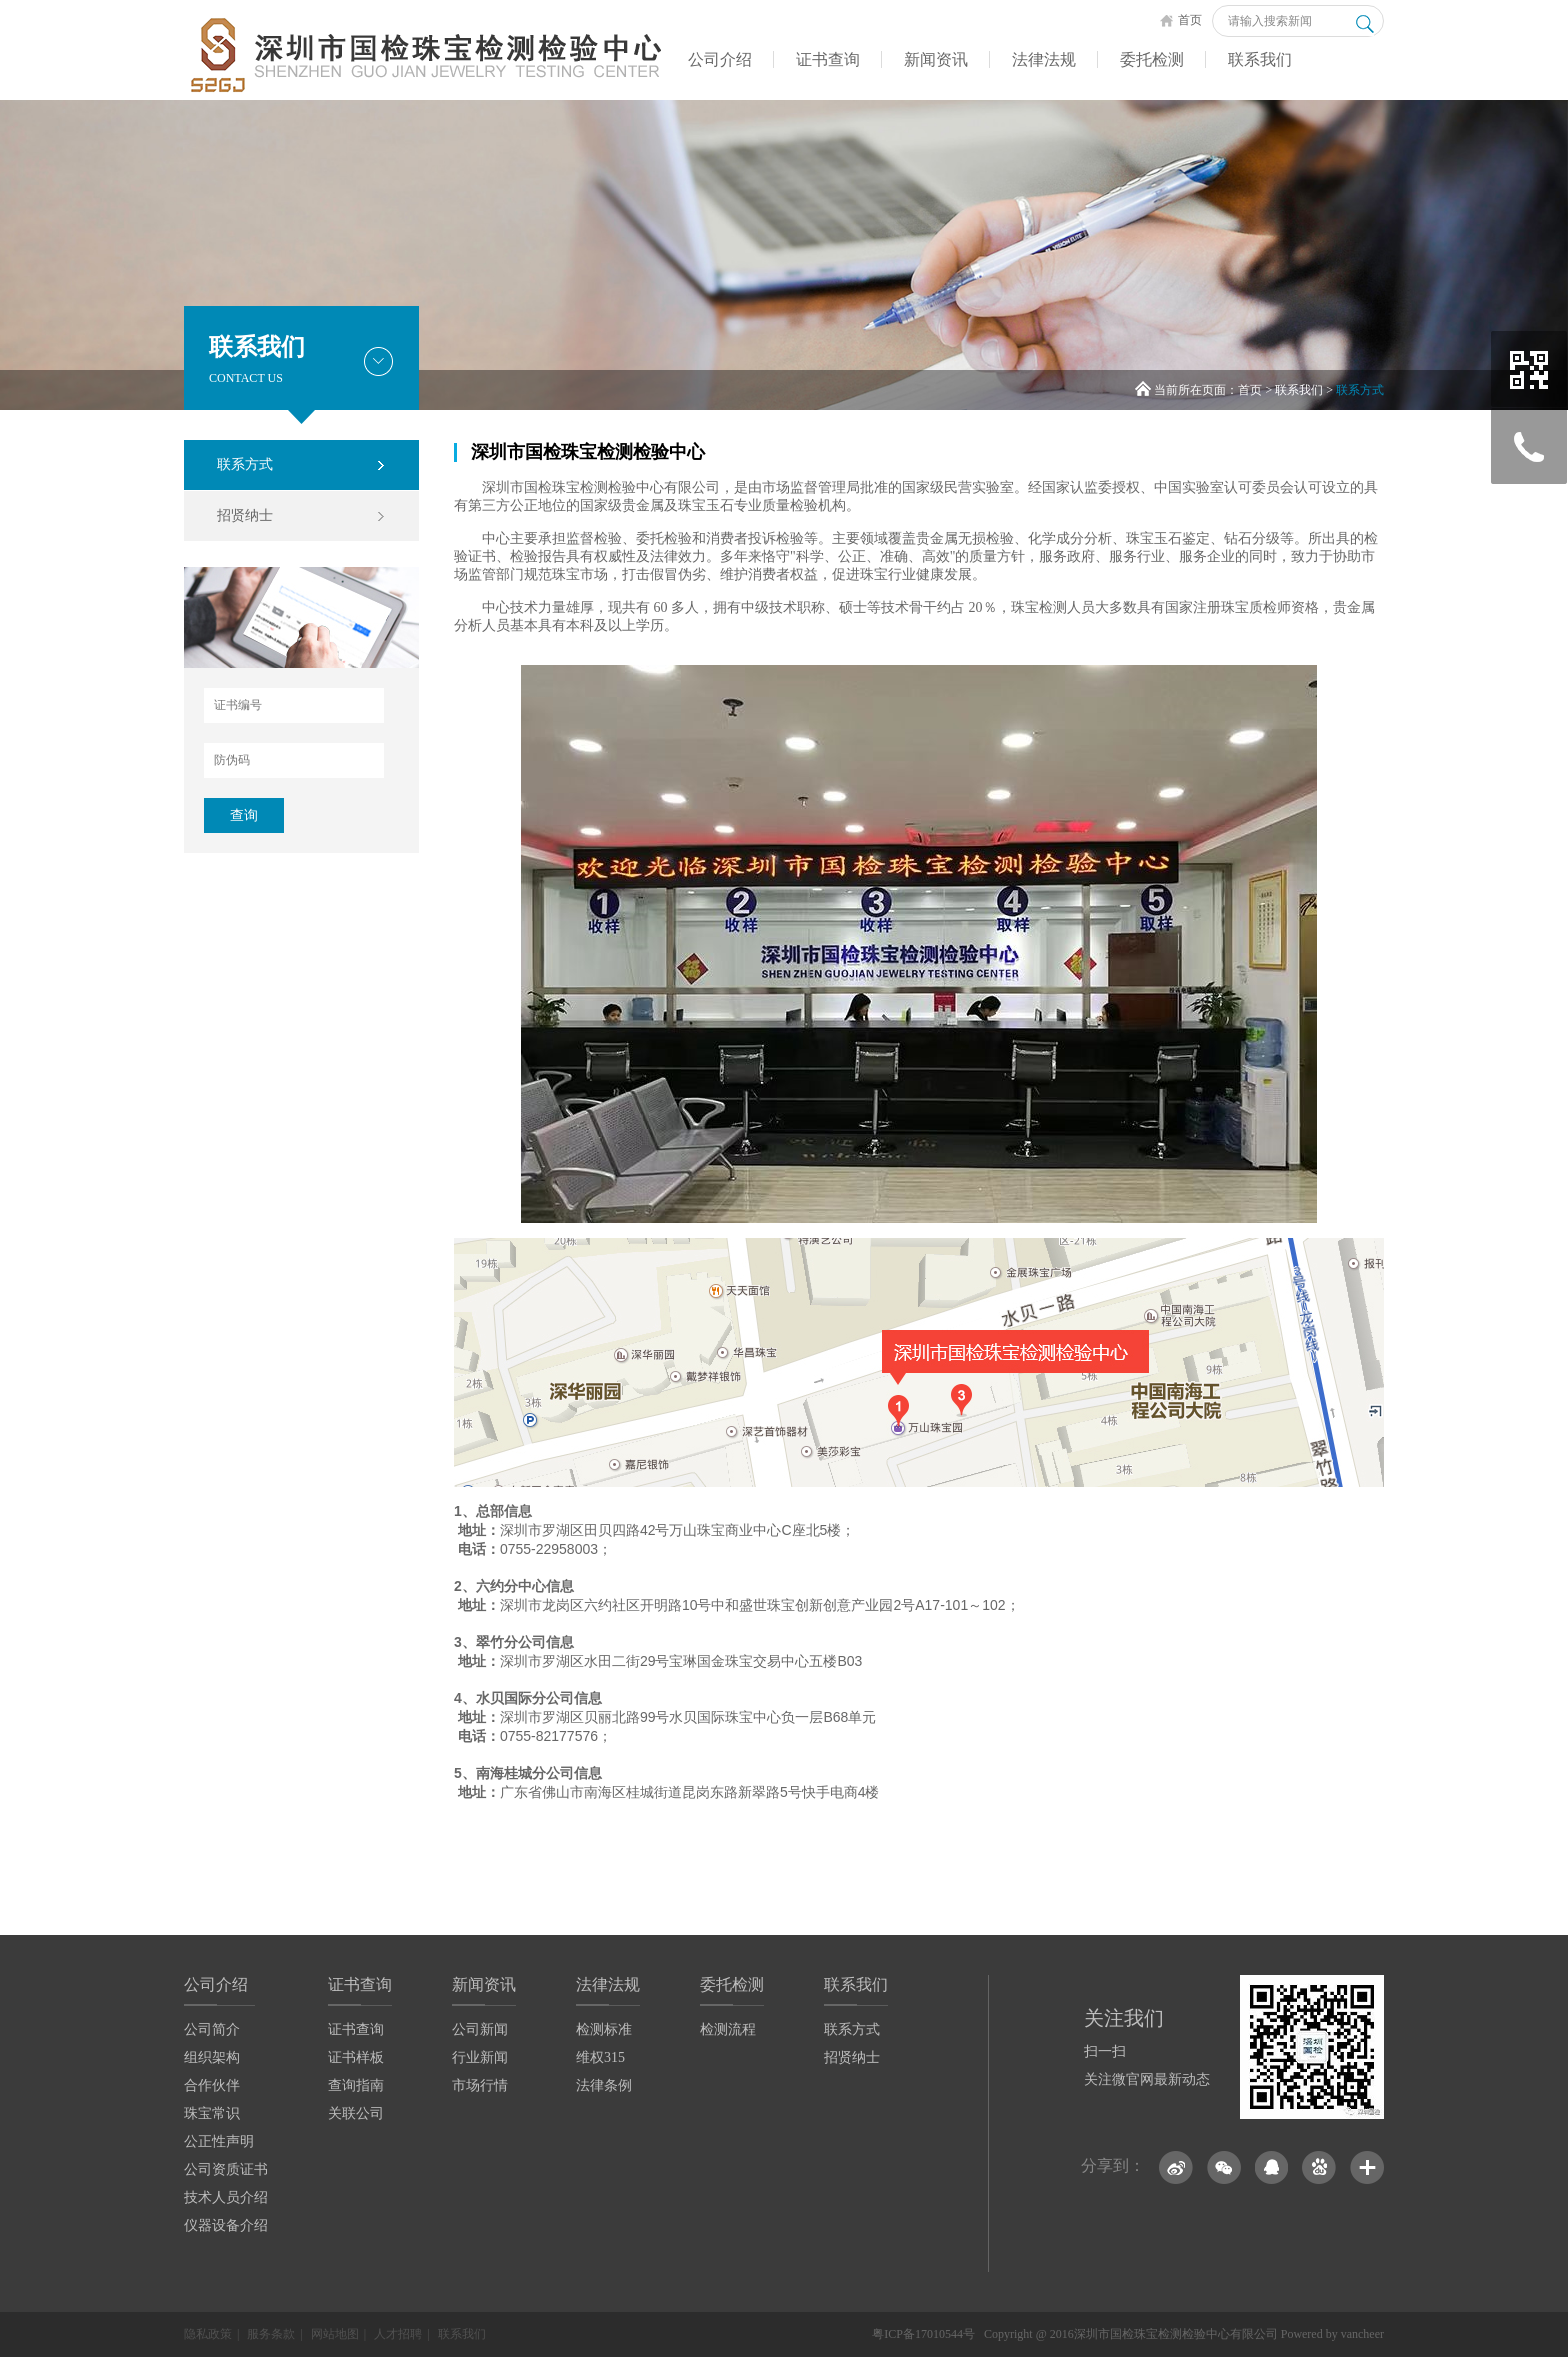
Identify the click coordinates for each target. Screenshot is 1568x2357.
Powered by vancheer (1332, 2334)
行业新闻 (480, 2057)
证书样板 (356, 2057)
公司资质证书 (226, 2169)
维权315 (600, 2057)
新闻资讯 (936, 59)
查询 (244, 815)
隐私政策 (208, 2334)
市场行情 (480, 2085)
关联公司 (356, 2113)
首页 (1181, 20)
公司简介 (212, 2029)
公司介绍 (720, 59)
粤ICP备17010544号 (923, 2334)
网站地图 (335, 2334)
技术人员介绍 (226, 2197)
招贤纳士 (245, 515)
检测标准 (604, 2029)
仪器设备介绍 (226, 2225)
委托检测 (1152, 59)
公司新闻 (480, 2029)
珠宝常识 (212, 2113)
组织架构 (212, 2057)
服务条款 (271, 2334)
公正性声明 (219, 2141)
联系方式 (1360, 390)
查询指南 (356, 2085)
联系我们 (1260, 59)
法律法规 (1044, 59)
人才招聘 (398, 2334)
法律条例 (604, 2085)
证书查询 (828, 59)
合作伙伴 (212, 2085)
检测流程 (728, 2029)
